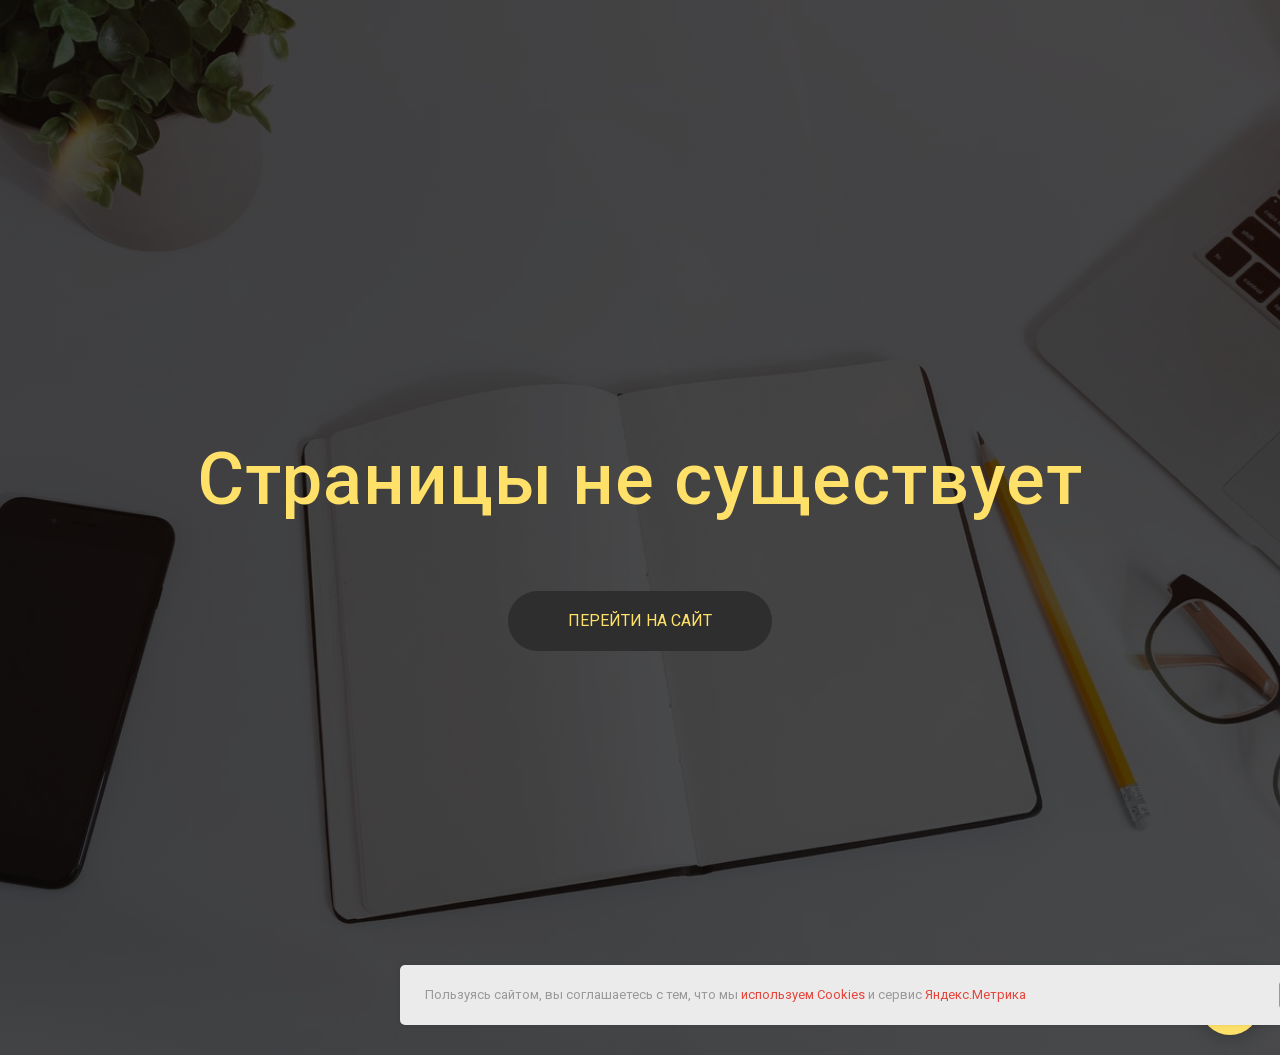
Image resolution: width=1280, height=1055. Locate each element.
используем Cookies (803, 994)
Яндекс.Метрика (975, 994)
